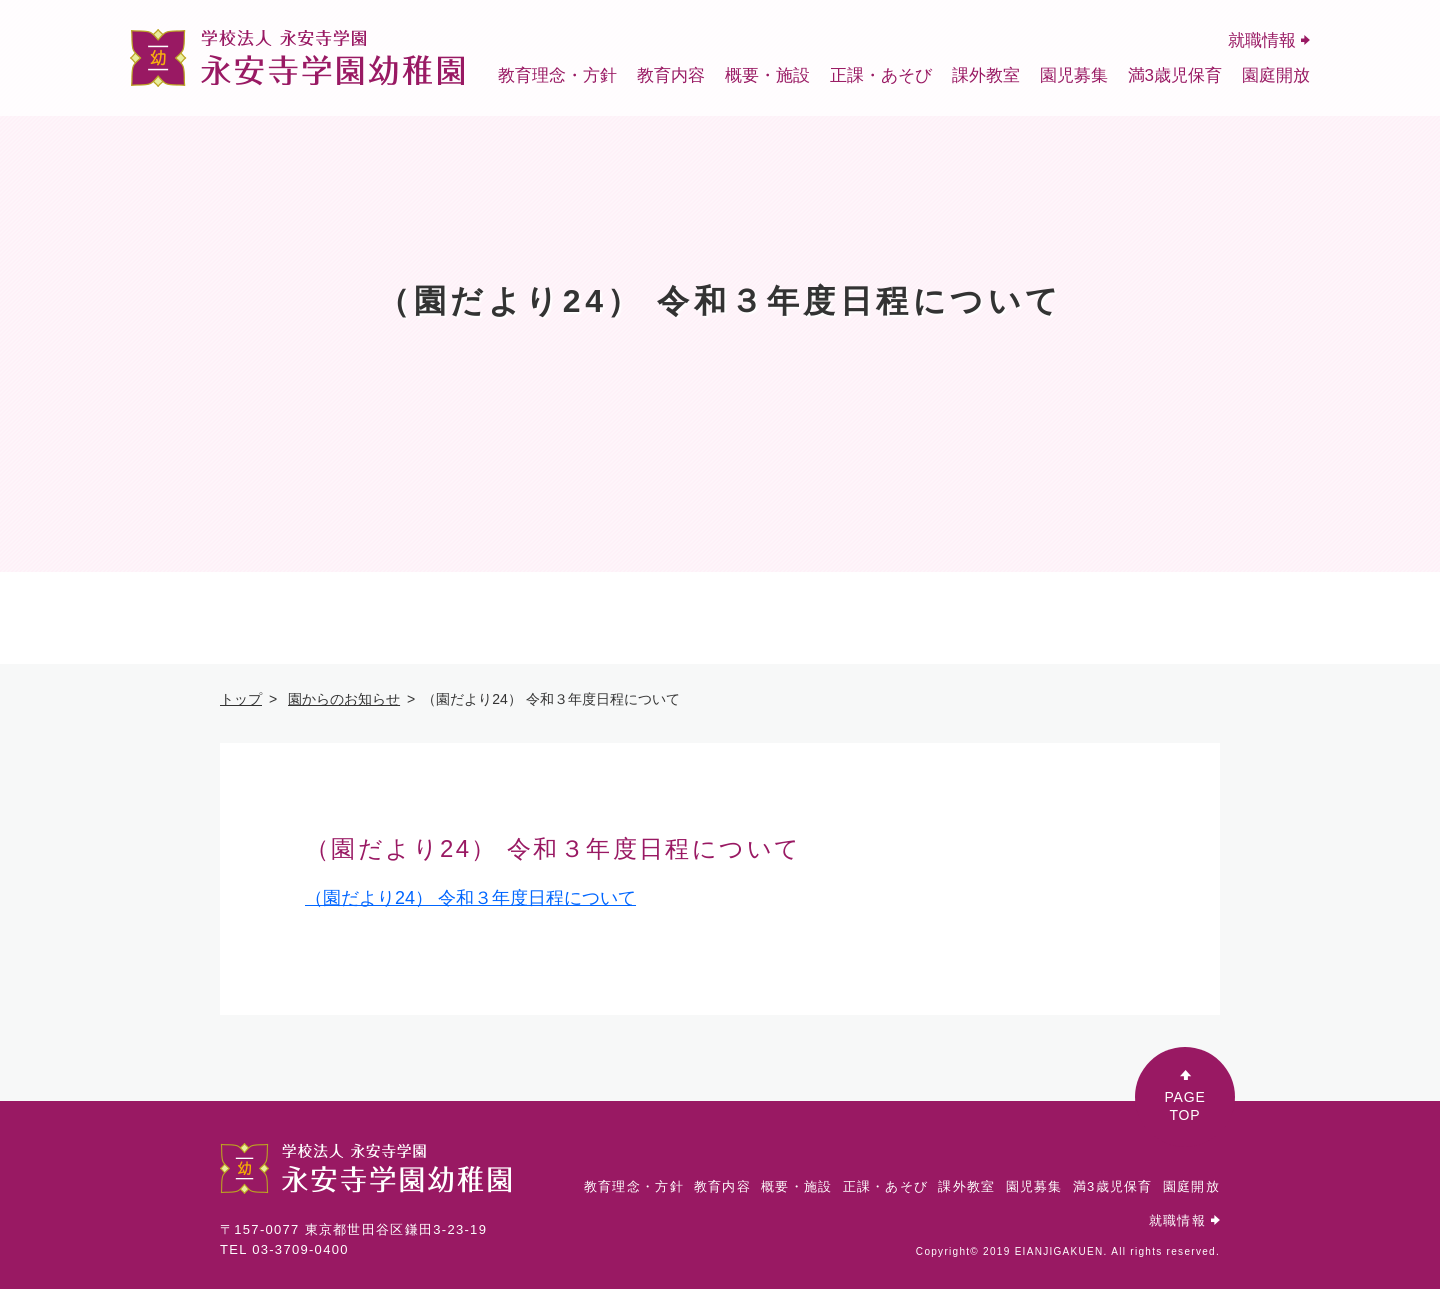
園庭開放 (1276, 75)
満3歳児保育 (1175, 75)
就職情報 (1269, 40)
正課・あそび (881, 75)
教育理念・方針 (557, 75)
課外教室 (986, 75)
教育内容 (671, 75)
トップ (241, 699)
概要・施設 (767, 75)
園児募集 (1074, 75)
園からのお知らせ (344, 699)
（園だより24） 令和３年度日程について (470, 898)
